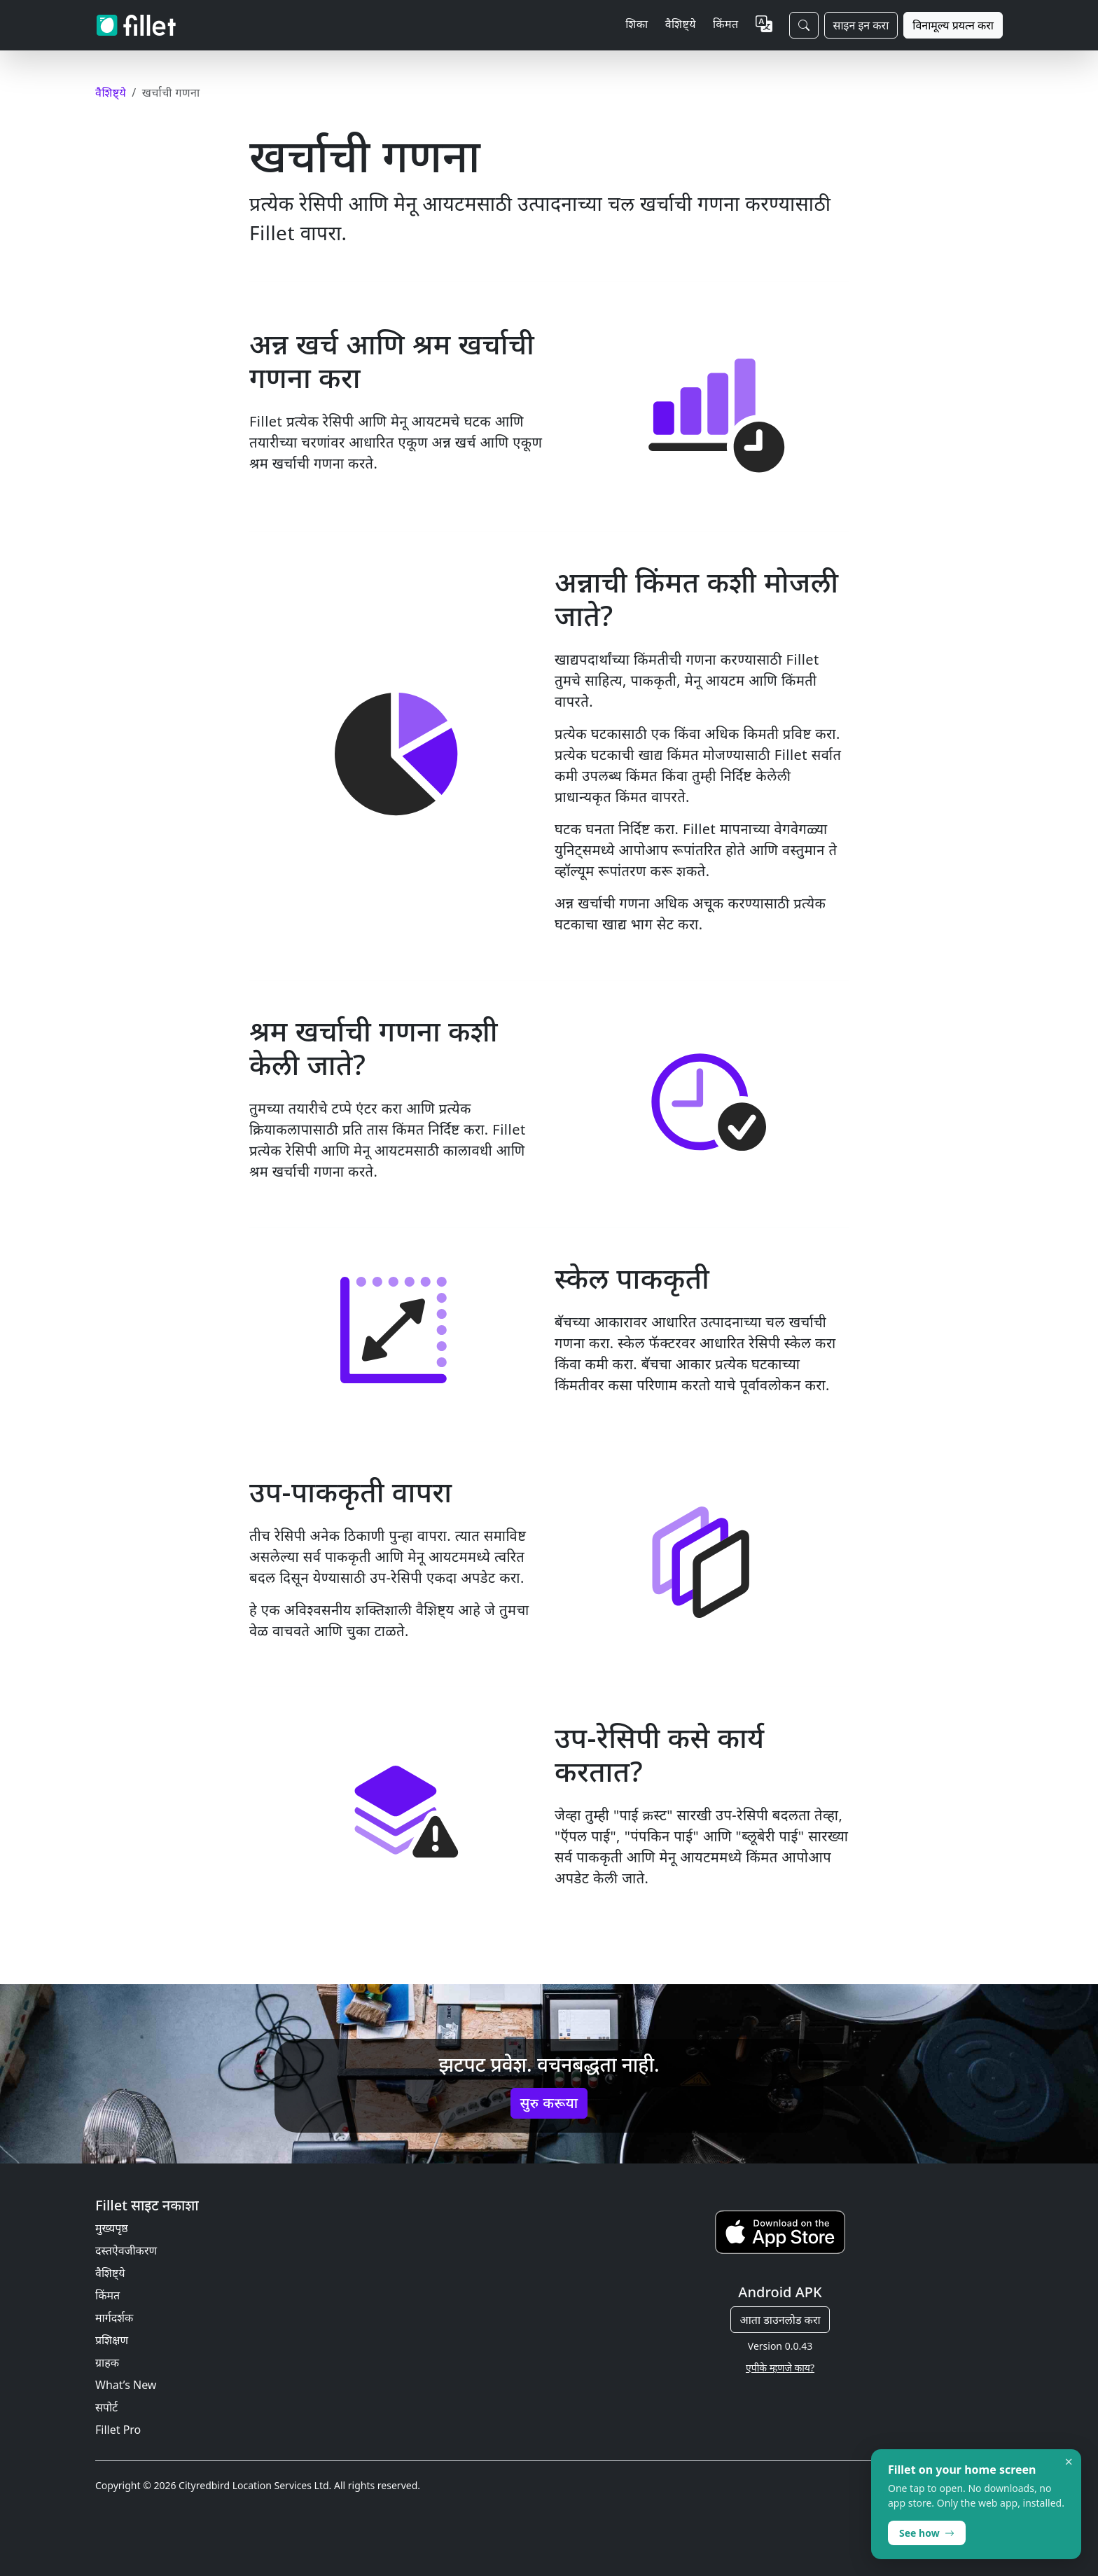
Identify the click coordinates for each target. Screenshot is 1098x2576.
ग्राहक (107, 2362)
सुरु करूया (549, 2102)
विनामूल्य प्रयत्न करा (953, 25)
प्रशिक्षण (111, 2340)
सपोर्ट (106, 2407)
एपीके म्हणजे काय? (780, 2367)
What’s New (125, 2385)
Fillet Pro (118, 2429)
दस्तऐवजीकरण (126, 2250)
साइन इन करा (861, 25)
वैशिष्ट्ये (110, 2272)
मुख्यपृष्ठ (111, 2228)
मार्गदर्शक (114, 2317)
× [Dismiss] (1069, 2462)
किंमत (726, 24)
